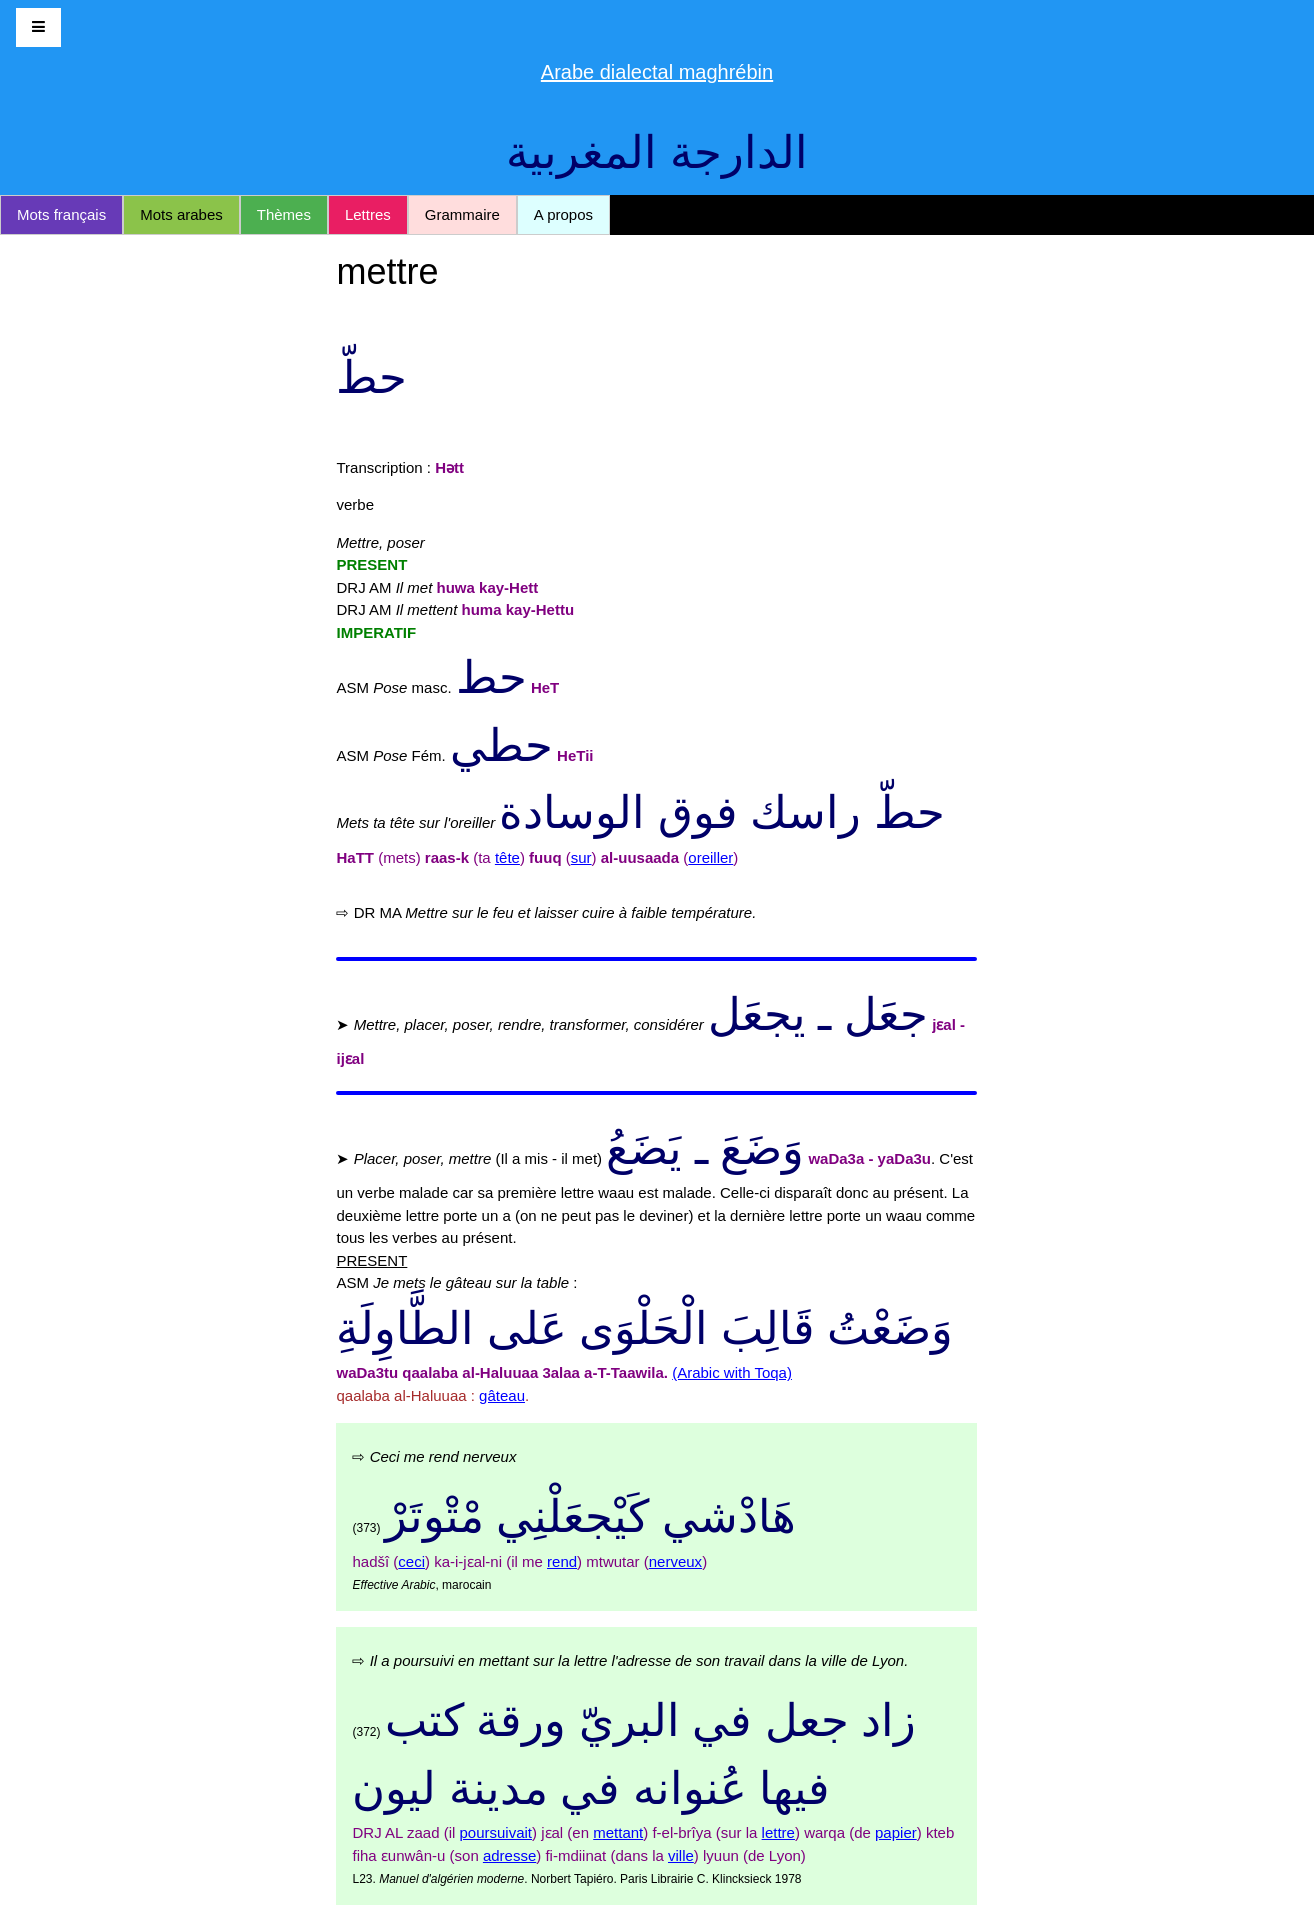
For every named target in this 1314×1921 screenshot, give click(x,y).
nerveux (675, 1561)
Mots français (61, 214)
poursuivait (495, 1832)
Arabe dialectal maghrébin (657, 72)
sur (581, 857)
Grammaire (462, 214)
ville (681, 1855)
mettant (618, 1832)
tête (507, 857)
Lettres (368, 214)
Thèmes (284, 214)
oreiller (710, 857)
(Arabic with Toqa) (732, 1372)
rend (562, 1561)
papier (896, 1832)
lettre (778, 1832)
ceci (411, 1561)
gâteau (502, 1395)
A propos (563, 214)
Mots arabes (181, 214)
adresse (509, 1855)
